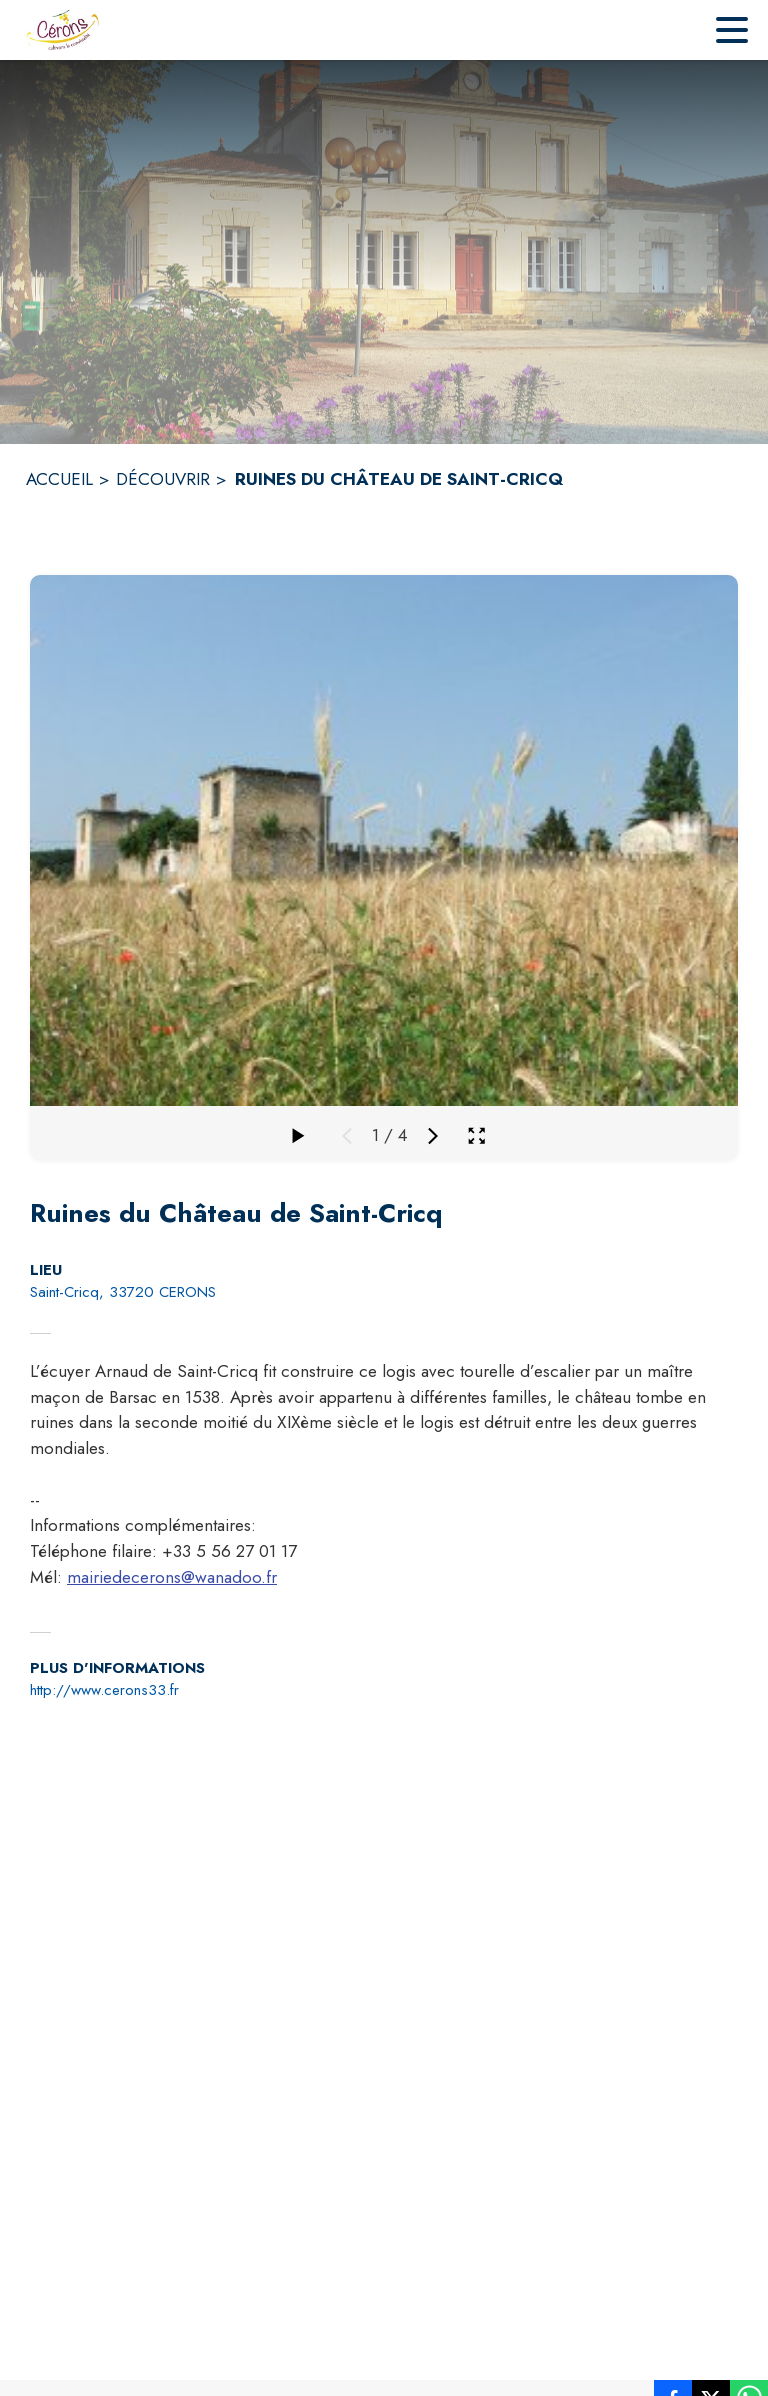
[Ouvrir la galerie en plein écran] (476, 1135)
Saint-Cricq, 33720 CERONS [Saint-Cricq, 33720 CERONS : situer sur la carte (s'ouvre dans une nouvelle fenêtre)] (123, 1292)
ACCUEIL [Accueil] (59, 479)
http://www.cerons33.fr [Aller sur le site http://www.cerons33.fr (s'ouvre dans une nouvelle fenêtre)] (104, 1690)
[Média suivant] (433, 1136)
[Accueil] (62, 30)
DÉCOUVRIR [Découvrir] (163, 479)
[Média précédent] (347, 1136)
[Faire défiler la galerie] (297, 1136)
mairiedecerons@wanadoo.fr (172, 1577)
